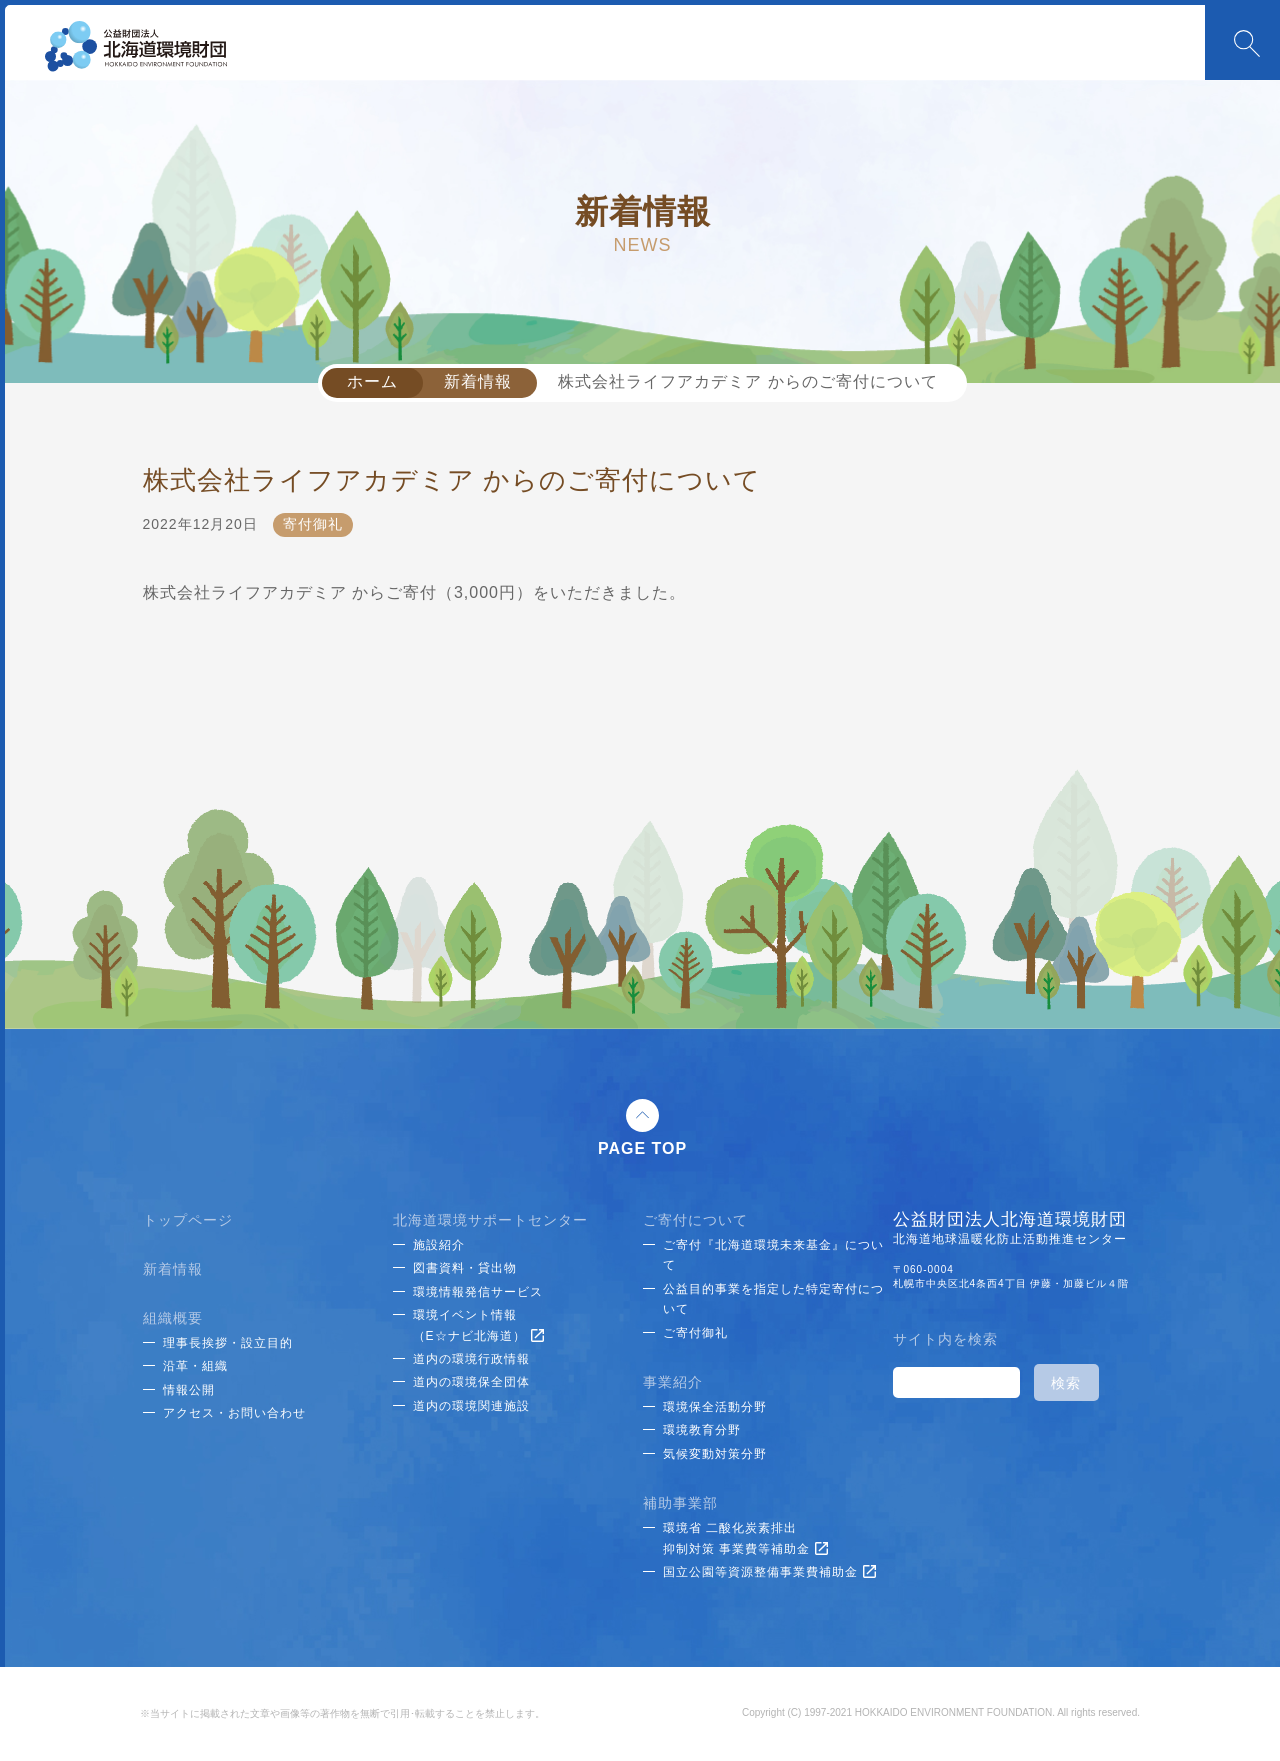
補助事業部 (680, 1503)
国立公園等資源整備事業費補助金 (769, 1572)
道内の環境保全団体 (471, 1382)
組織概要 (173, 1318)
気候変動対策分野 (715, 1454)
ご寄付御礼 (695, 1333)
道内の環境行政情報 (471, 1359)
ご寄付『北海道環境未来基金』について (773, 1255)
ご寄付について (695, 1220)
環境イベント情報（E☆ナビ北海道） (478, 1325)
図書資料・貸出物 (465, 1268)
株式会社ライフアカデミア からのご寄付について (747, 381)
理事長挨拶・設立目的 (228, 1343)
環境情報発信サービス (478, 1292)
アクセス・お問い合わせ (234, 1413)
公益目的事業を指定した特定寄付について (773, 1299)
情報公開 (189, 1390)
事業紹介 (673, 1382)
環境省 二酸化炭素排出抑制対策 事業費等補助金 (745, 1538)
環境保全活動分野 (715, 1407)
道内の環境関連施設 (471, 1406)
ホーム (372, 381)
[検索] (954, 1383)
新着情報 (478, 381)
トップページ (188, 1220)
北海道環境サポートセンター (490, 1220)
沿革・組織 (195, 1366)
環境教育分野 (702, 1430)
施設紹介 (439, 1245)
